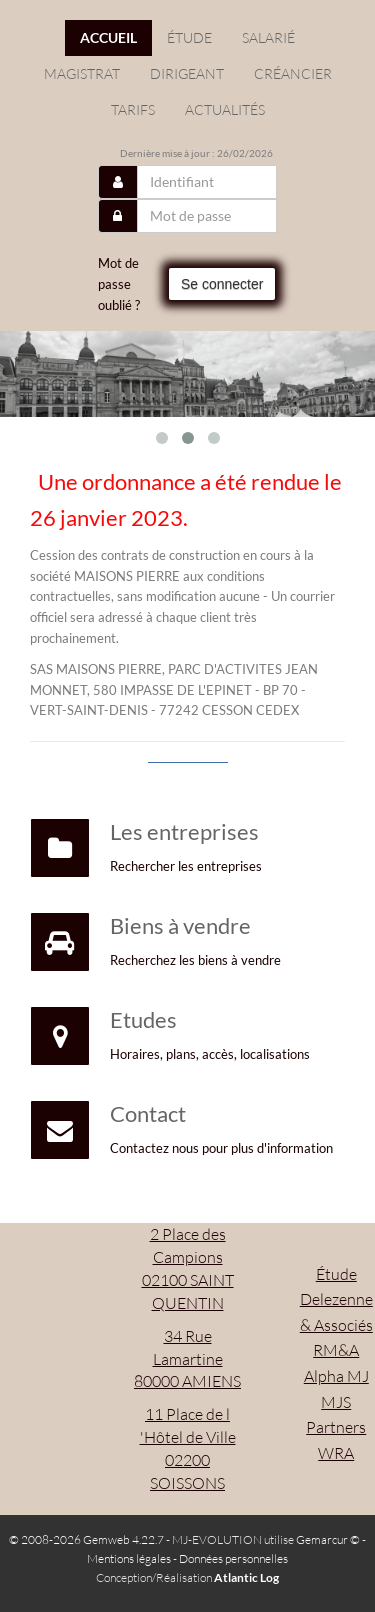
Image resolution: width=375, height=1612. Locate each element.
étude (189, 37)
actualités (225, 109)
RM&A (336, 1350)
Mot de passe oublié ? (119, 284)
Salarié (268, 37)
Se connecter (222, 284)
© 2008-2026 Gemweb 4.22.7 (86, 1539)
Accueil (108, 37)
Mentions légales (129, 1558)
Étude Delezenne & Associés (336, 1299)
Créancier (293, 73)
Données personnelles (233, 1558)
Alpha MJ (336, 1376)
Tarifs (133, 109)
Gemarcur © (328, 1539)
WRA (336, 1453)
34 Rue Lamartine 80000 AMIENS (187, 1359)
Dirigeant (187, 73)
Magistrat (82, 73)
